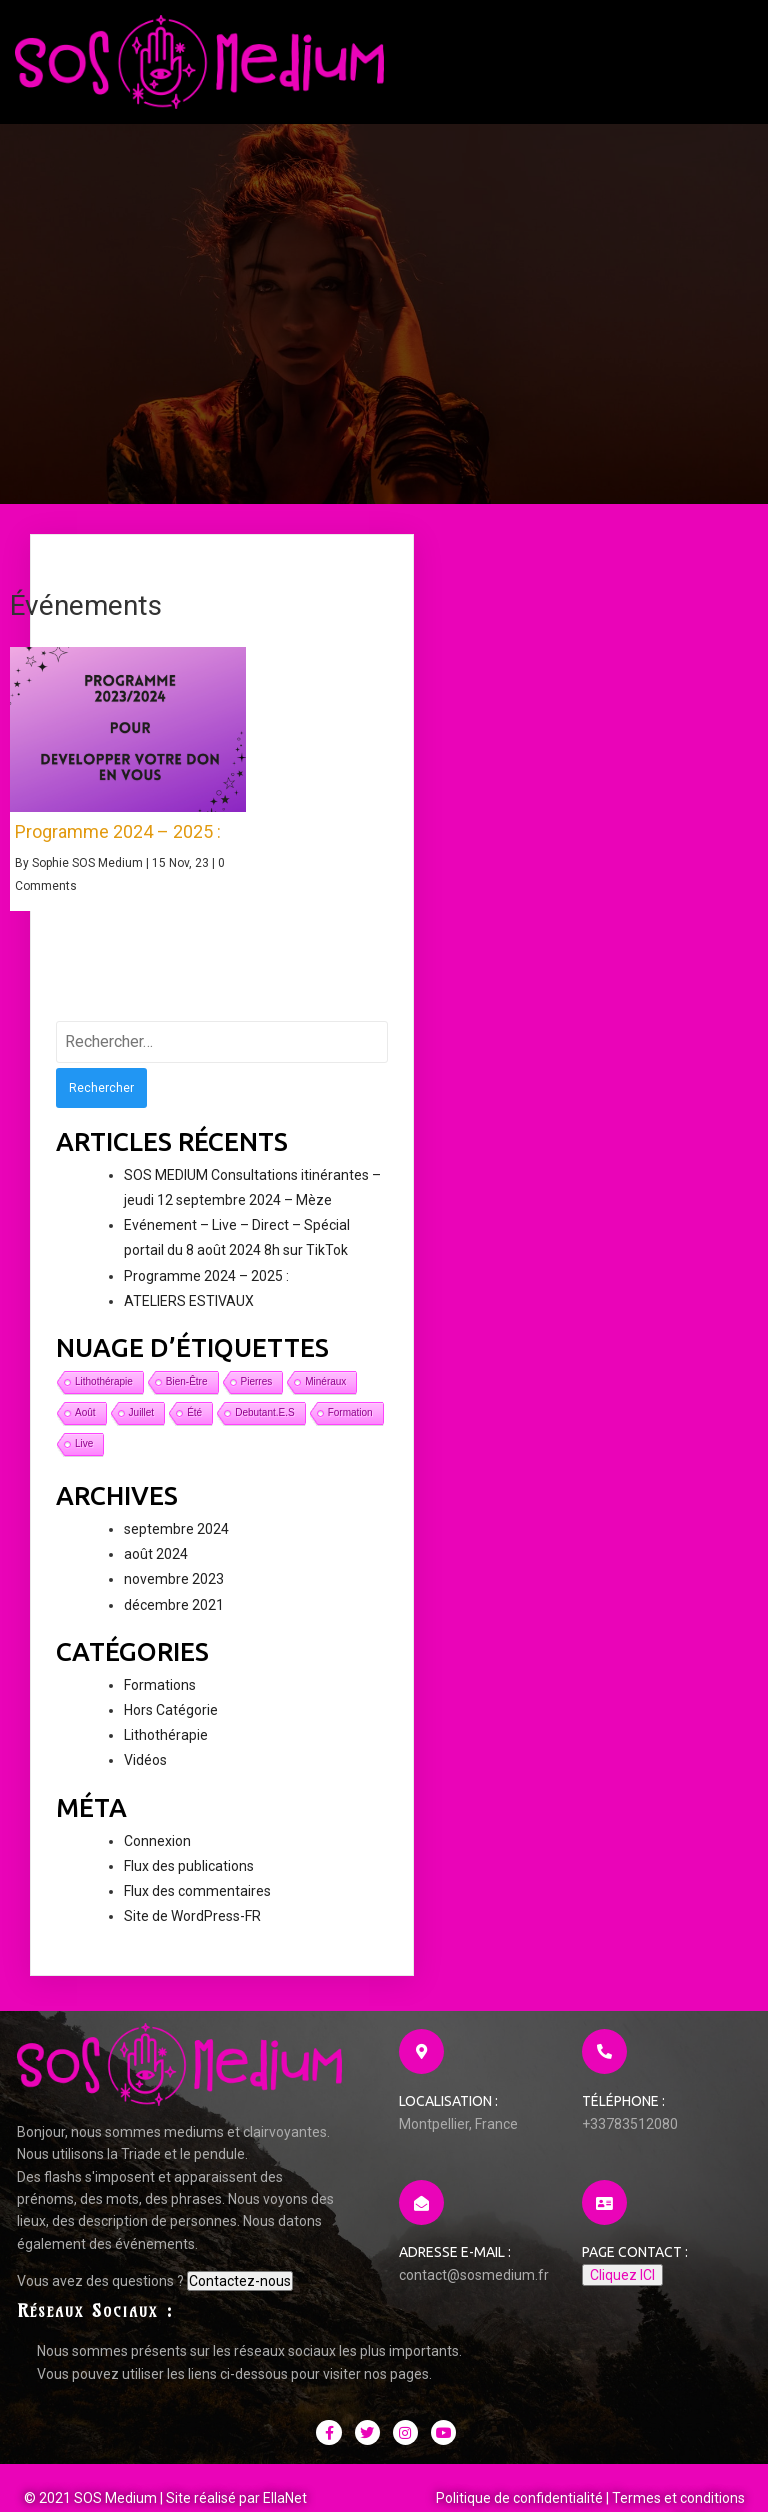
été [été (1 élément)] (194, 1427)
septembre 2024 (176, 1544)
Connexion (157, 1856)
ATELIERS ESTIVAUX (189, 1316)
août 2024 (156, 1569)
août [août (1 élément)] (85, 1427)
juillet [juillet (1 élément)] (142, 1427)
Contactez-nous (68, 2386)
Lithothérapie (166, 1750)
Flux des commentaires (197, 1906)
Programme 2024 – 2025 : (206, 1291)
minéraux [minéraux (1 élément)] (325, 1396)
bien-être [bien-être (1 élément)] (187, 1396)
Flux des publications (189, 1881)
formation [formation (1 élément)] (350, 1427)
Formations (160, 1700)
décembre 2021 (174, 1620)
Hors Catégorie (171, 1725)
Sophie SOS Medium (87, 878)
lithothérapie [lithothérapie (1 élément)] (104, 1396)
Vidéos (145, 1776)
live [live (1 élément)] (84, 1458)
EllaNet (286, 2434)
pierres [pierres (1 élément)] (257, 1396)
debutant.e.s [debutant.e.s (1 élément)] (264, 1427)
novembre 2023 (174, 1595)
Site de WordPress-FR (192, 1931)
